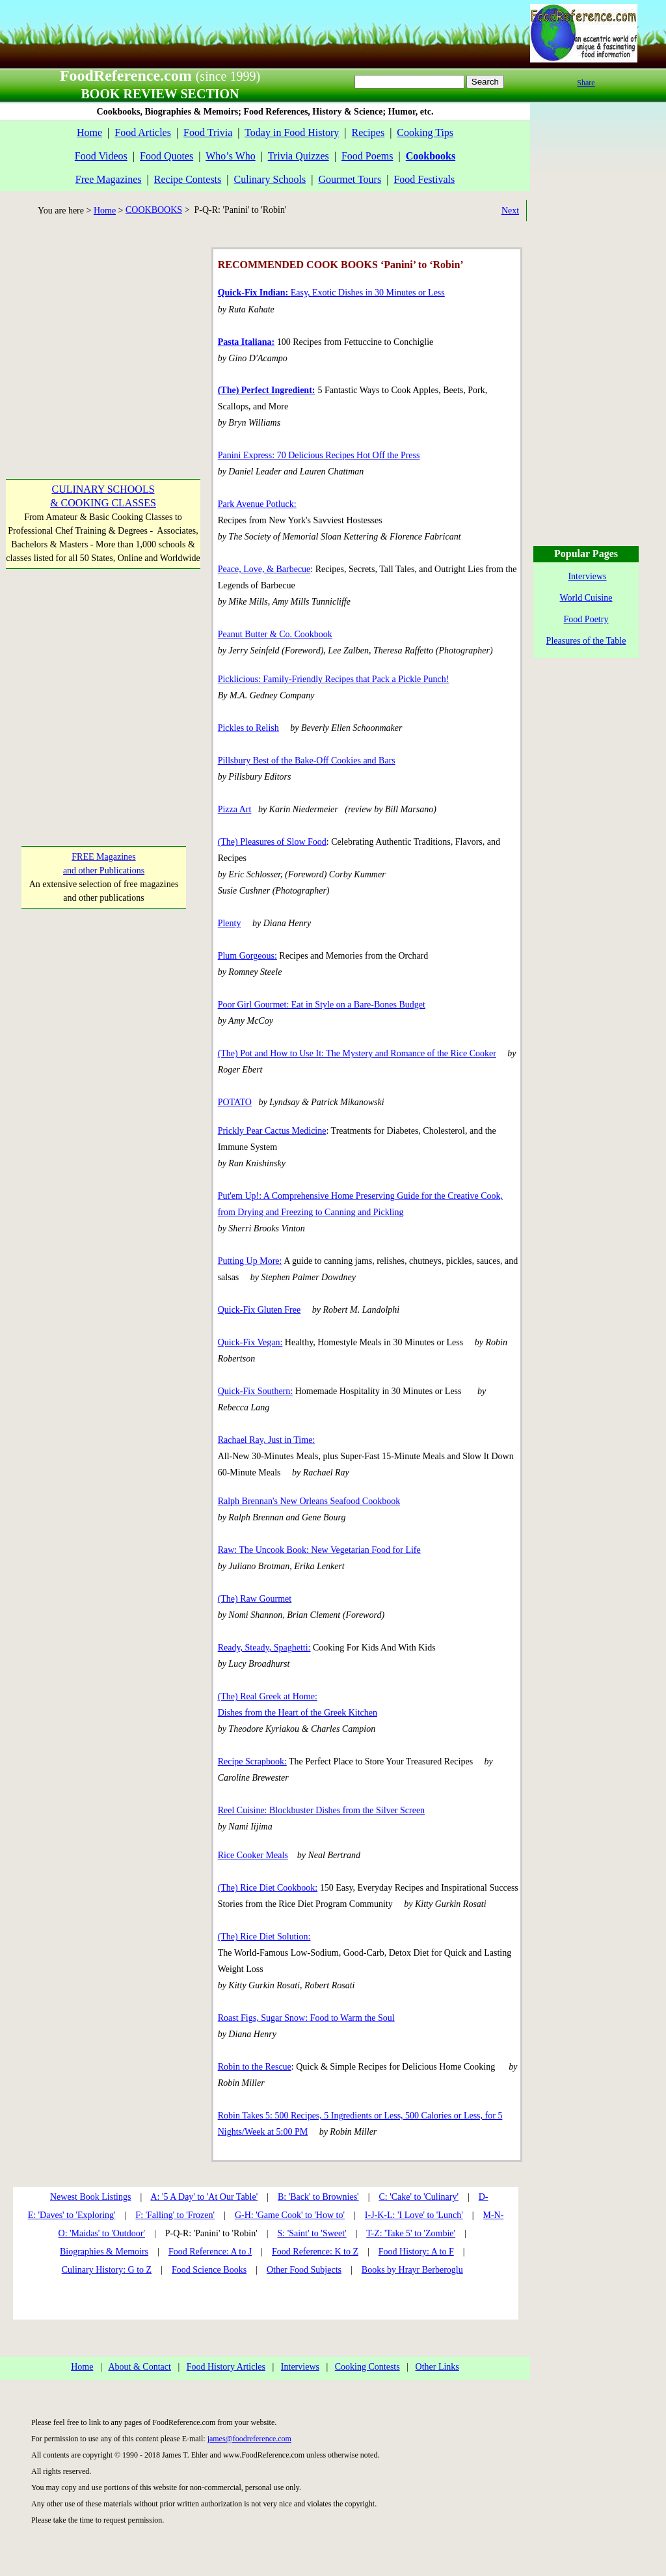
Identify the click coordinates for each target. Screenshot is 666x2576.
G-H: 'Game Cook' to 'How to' (290, 2215)
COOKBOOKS (154, 210)
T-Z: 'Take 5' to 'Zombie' (410, 2233)
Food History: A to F (416, 2251)
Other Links (437, 2367)
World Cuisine (586, 598)
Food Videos (101, 155)
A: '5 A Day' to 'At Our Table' (204, 2197)
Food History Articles (226, 2367)
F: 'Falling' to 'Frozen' (175, 2215)
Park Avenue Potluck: (257, 504)
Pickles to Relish (248, 728)
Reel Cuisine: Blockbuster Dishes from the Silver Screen (321, 1810)
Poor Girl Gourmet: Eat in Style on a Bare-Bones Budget (321, 1004)
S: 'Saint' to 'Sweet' (311, 2233)
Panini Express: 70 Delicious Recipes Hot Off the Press (319, 455)
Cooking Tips (425, 132)
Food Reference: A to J (210, 2251)
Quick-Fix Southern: (255, 1391)
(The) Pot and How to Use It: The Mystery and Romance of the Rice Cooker (357, 1053)
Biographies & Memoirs (104, 2251)
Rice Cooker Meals (253, 1855)
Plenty (229, 923)
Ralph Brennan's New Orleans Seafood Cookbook (309, 1501)
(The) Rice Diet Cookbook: (268, 1888)
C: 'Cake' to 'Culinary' (418, 2197)
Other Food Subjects (304, 2270)
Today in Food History (292, 132)
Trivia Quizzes (298, 155)
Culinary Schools (270, 179)
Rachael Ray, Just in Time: (266, 1440)
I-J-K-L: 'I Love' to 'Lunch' (414, 2215)
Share (585, 82)
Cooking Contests (367, 2367)
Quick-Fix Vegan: (250, 1342)
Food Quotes (166, 155)
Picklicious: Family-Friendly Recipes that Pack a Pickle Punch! (333, 679)
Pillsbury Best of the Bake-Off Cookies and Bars (306, 760)
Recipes (367, 132)
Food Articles (142, 132)
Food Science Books (209, 2270)
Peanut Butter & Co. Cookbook (275, 634)
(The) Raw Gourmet (255, 1599)
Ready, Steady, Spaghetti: (264, 1647)
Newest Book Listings (90, 2197)
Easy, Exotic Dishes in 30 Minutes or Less (331, 292)
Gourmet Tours (349, 179)
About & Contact (139, 2367)
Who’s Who (231, 155)
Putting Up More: (250, 1261)
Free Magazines (108, 179)
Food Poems (367, 155)
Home (89, 132)
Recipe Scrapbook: (252, 1761)
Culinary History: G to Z (107, 2270)
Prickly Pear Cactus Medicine (272, 1131)
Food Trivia (207, 132)
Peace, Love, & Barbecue (264, 569)
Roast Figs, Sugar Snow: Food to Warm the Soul (306, 2018)
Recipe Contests (188, 179)
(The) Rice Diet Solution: (264, 1936)
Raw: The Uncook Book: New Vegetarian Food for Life (319, 1550)
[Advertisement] (103, 328)
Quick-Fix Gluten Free (259, 1310)
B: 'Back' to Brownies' (318, 2197)
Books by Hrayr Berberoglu (412, 2270)
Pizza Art (235, 809)
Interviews (300, 2367)
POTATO (235, 1102)
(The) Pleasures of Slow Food (272, 842)
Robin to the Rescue (254, 2067)
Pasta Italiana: (246, 342)
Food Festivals (424, 179)
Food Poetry (586, 619)
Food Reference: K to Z (315, 2251)
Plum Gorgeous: (247, 956)
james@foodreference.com (249, 2438)
